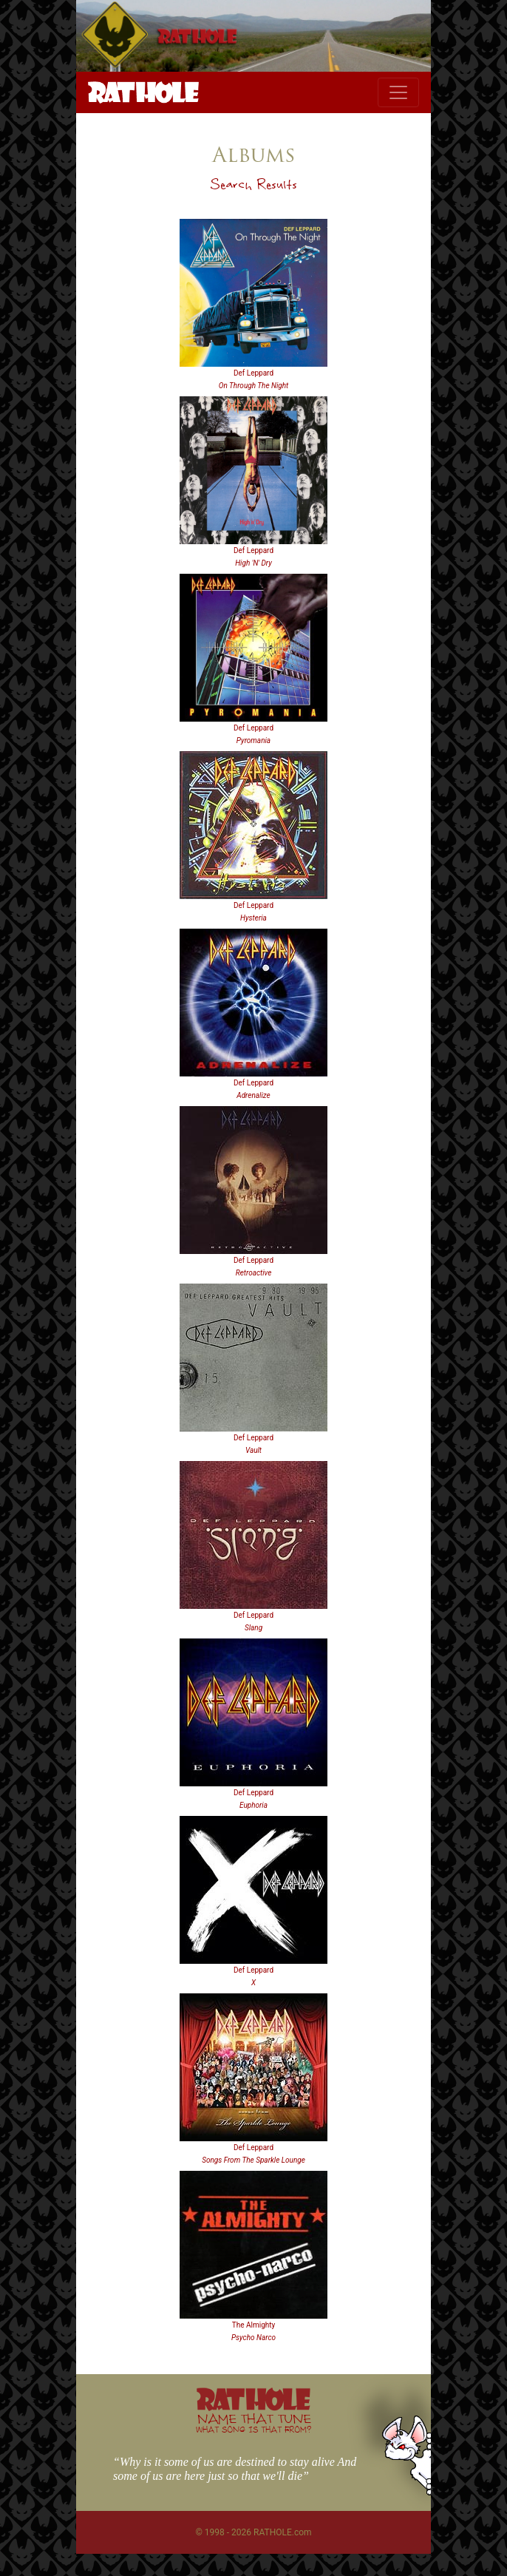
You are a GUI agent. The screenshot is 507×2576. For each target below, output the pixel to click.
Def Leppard (253, 373)
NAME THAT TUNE (253, 2423)
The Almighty (254, 2325)
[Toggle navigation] (398, 92)
